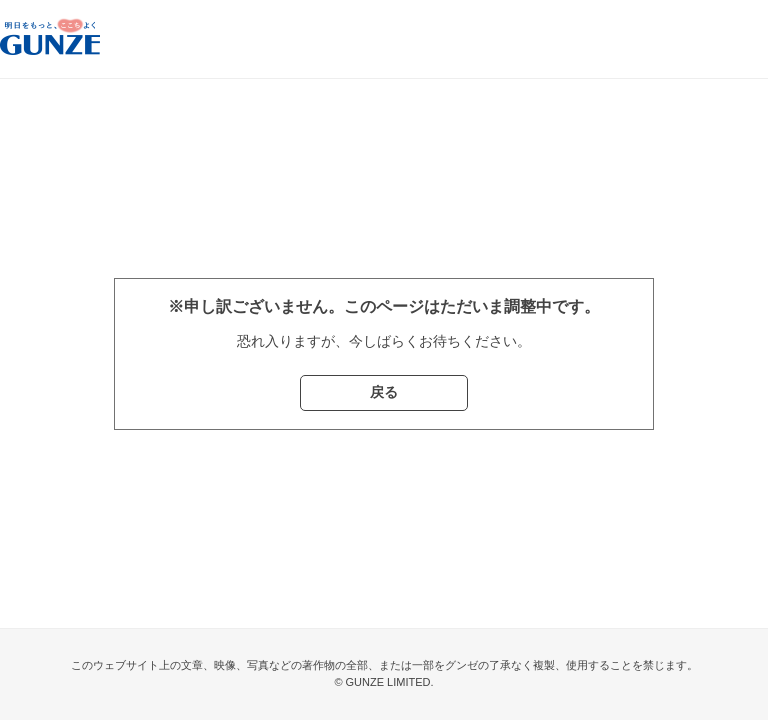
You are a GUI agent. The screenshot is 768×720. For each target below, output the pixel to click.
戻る (384, 392)
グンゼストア (50, 39)
